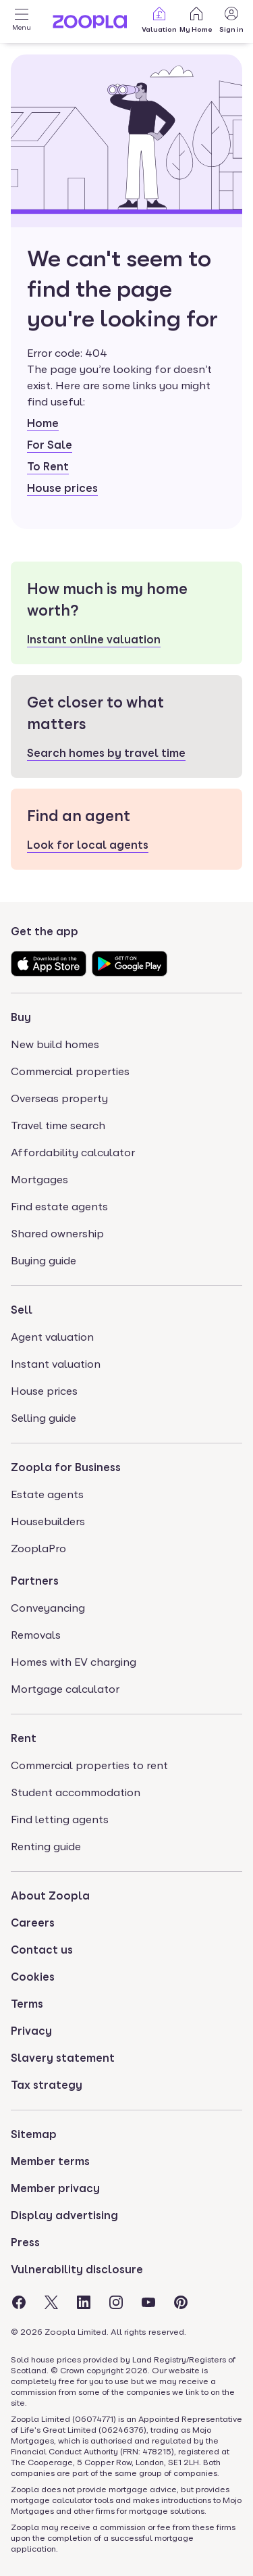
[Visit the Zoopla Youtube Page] (148, 2302)
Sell (21, 1310)
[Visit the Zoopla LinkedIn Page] (84, 2302)
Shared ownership (57, 1233)
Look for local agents (87, 845)
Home (43, 423)
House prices (62, 488)
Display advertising (64, 2215)
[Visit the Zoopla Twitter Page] (51, 2302)
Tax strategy (46, 2085)
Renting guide (46, 1846)
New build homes (55, 1044)
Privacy (31, 2031)
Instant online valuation (94, 639)
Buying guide (43, 1260)
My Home (196, 19)
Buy (21, 1017)
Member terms (50, 2161)
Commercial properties (70, 1071)
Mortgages (39, 1179)
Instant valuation (56, 1364)
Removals (36, 1635)
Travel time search (58, 1125)
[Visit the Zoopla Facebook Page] (19, 2302)
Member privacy (55, 2188)
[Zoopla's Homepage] (90, 24)
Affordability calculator (73, 1152)
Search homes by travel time (106, 753)
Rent (23, 1738)
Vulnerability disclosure (77, 2269)
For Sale (49, 445)
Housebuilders (48, 1521)
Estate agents (47, 1494)
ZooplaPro (38, 1548)
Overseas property (59, 1098)
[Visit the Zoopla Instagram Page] (116, 2302)
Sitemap (34, 2134)
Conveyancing (48, 1608)
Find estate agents (59, 1206)
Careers (33, 1922)
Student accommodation (75, 1792)
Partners (35, 1581)
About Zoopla (50, 1895)
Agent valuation (52, 1337)
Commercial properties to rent (89, 1765)
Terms (27, 2004)
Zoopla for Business (66, 1467)
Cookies (33, 1977)
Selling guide (43, 1418)
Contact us (42, 1949)
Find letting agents (60, 1819)
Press (25, 2242)
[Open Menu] (21, 21)
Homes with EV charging (73, 1662)
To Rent (48, 466)
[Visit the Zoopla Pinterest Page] (181, 2302)
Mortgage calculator (65, 1689)
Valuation (159, 19)
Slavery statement (63, 2058)
